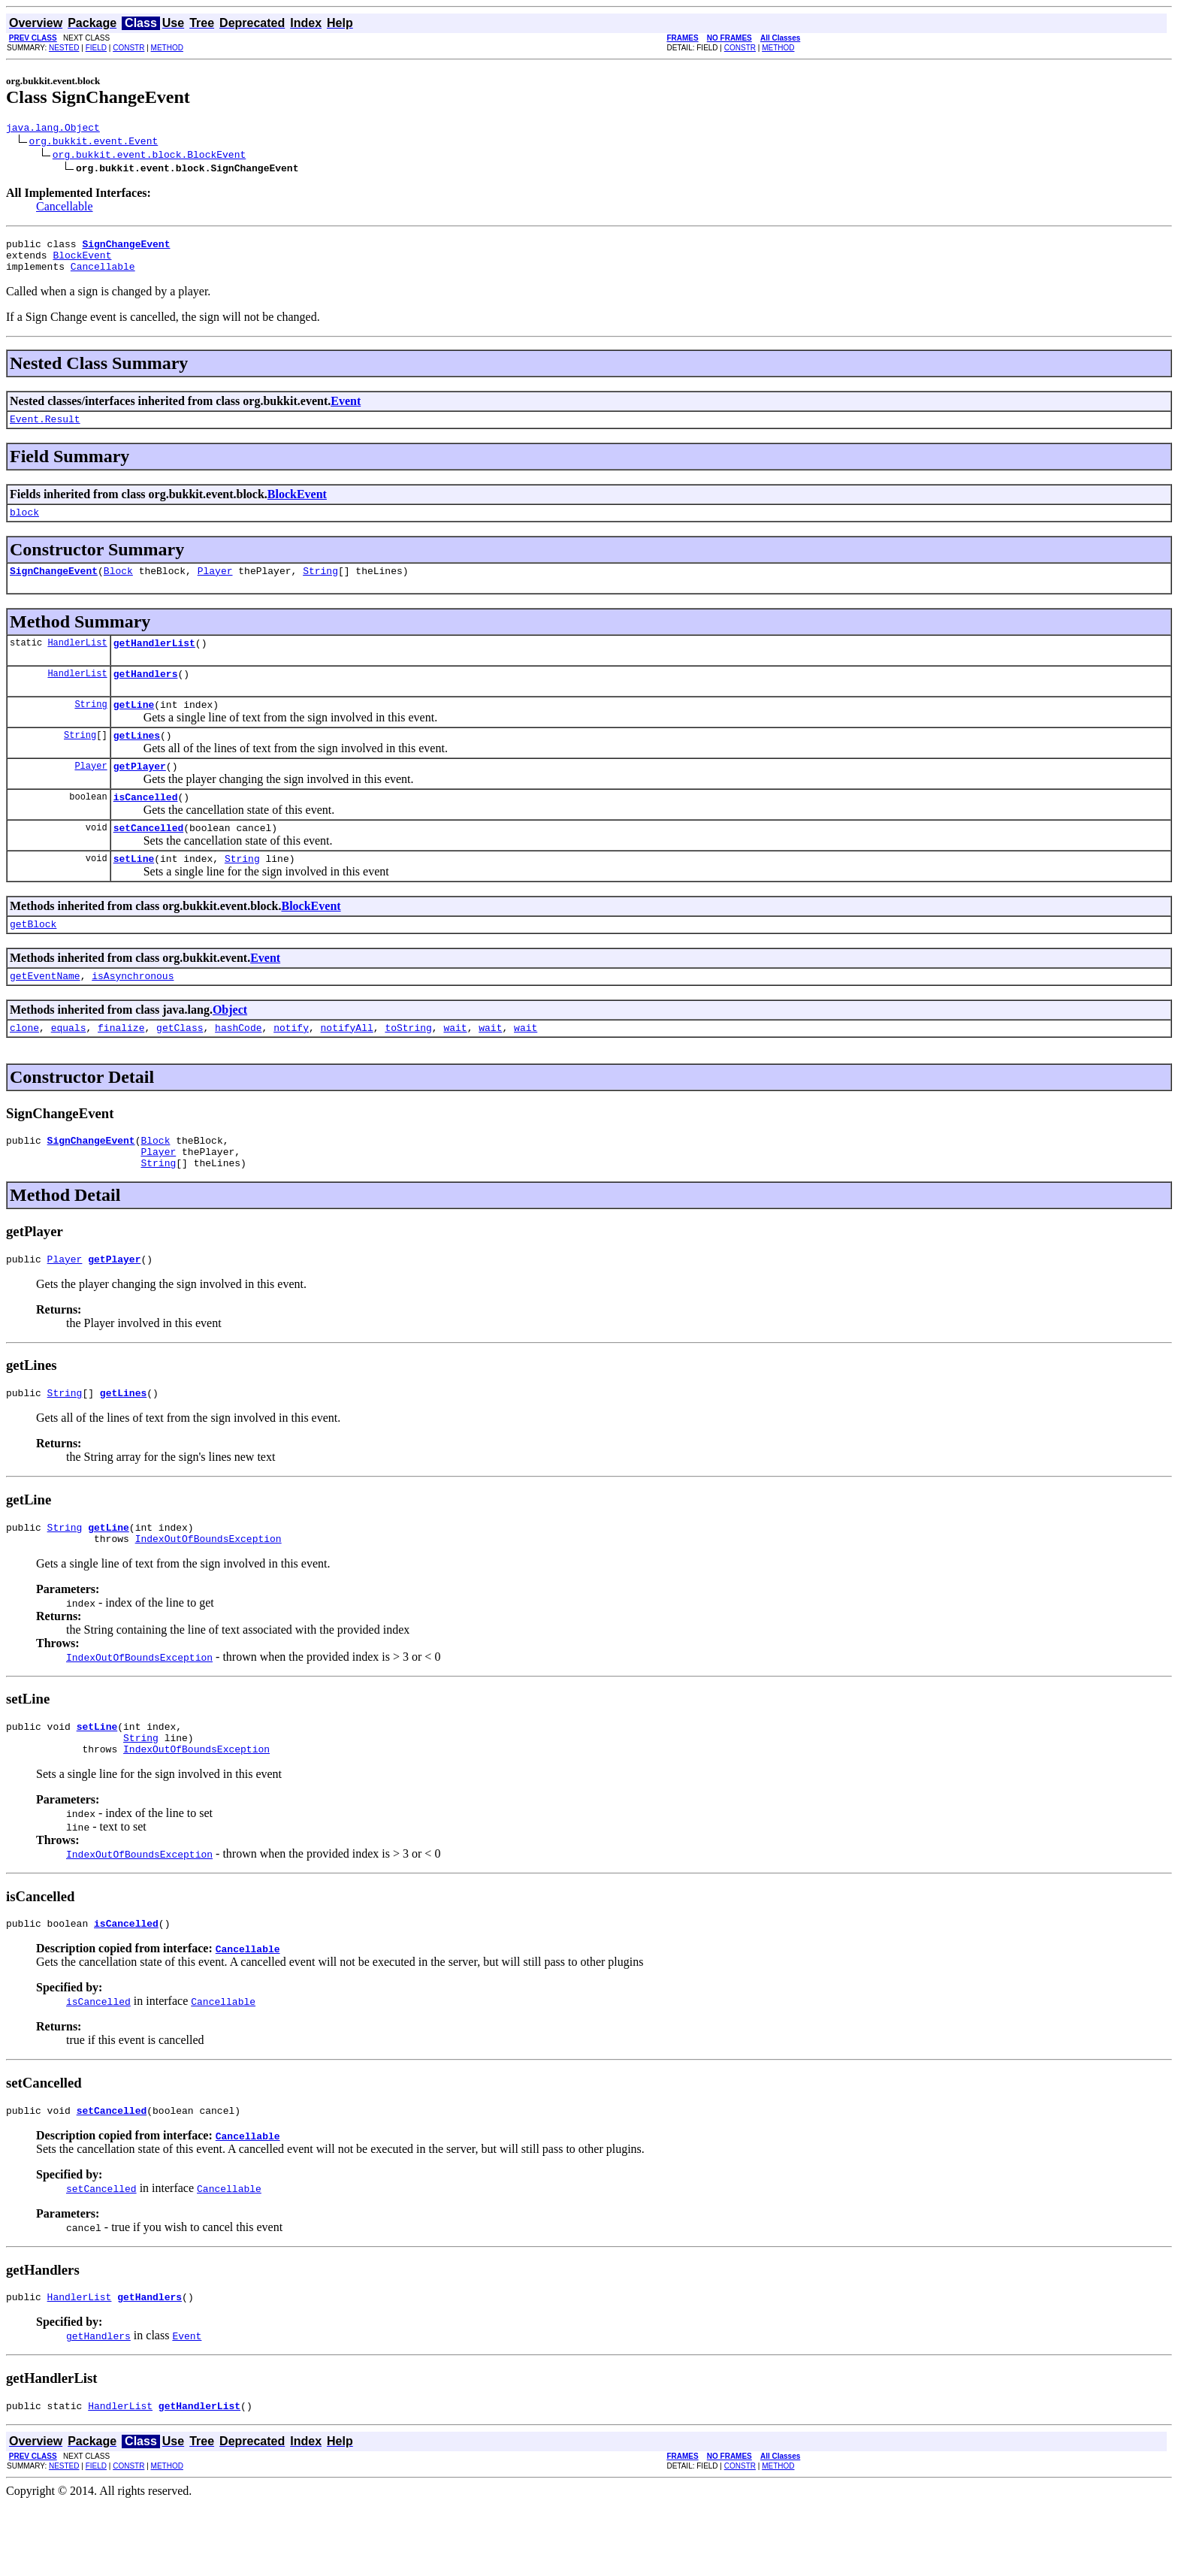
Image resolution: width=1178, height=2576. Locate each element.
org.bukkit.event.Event (94, 143)
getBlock (33, 959)
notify (291, 1068)
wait (455, 1068)
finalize (121, 1068)
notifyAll (347, 1068)
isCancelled (145, 826)
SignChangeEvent (54, 586)
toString (408, 1068)
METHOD (167, 48)
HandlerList (77, 660)
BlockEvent (82, 261)
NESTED (64, 48)
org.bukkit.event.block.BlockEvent (149, 156)
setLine (134, 892)
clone (24, 1068)
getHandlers (145, 693)
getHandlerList (154, 660)
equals (68, 1068)
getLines (136, 759)
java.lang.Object (53, 129)
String (320, 586)
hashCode (238, 1068)
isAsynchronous (133, 1013)
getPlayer (139, 793)
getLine (134, 726)
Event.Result (45, 430)
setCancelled (148, 859)
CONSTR (128, 48)
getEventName (45, 1013)
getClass (179, 1068)
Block (118, 586)
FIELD (96, 48)
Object (230, 1048)
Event (346, 410)
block (24, 525)
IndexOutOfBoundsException (208, 1594)
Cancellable (64, 208)
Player (215, 586)
